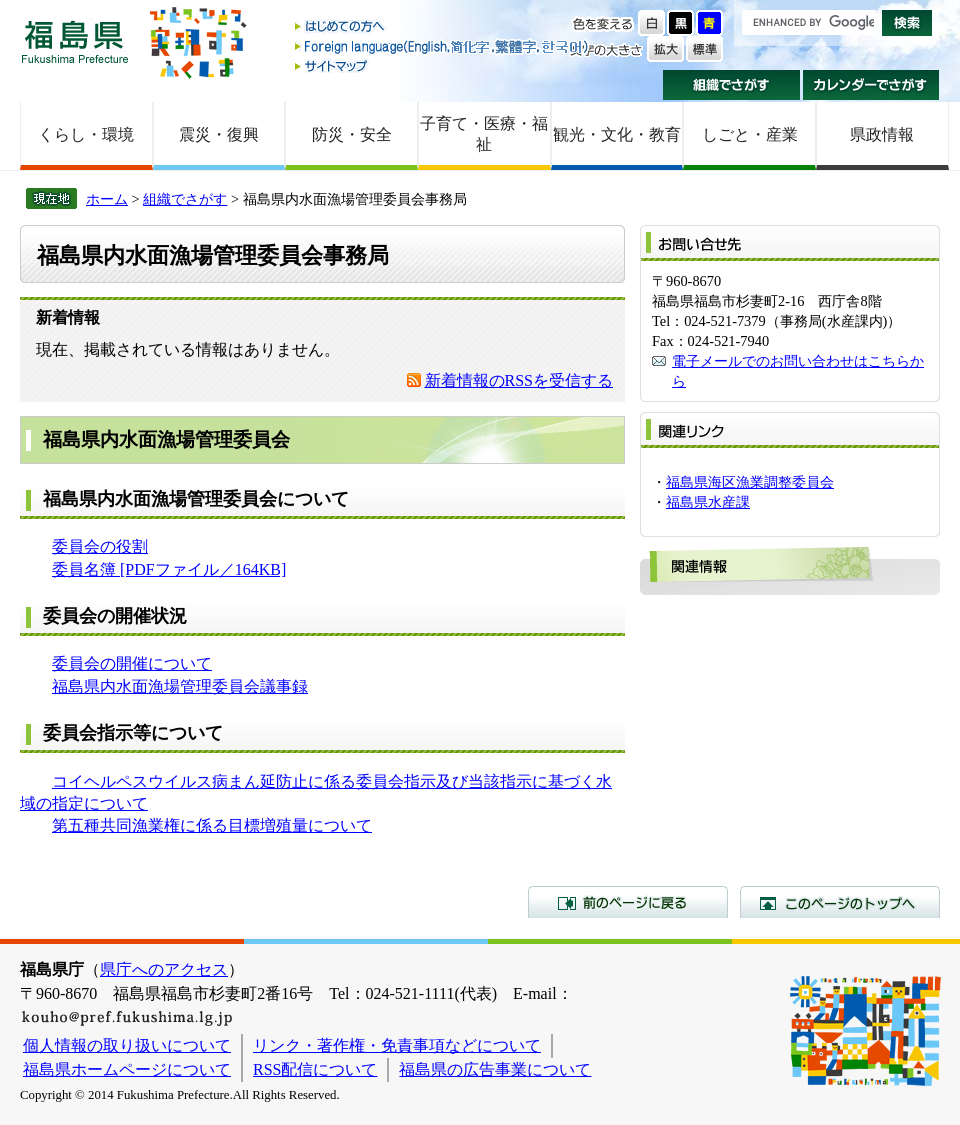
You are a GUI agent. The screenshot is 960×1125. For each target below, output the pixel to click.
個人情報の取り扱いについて (127, 1045)
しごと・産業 (750, 134)
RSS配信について (315, 1069)
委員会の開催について (132, 663)
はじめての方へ (443, 27)
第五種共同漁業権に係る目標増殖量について (212, 825)
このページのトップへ (840, 902)
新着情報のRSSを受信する (519, 380)
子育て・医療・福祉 (484, 134)
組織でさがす (731, 85)
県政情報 (882, 134)
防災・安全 (352, 134)
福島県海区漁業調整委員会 (750, 482)
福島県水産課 (708, 502)
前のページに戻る (628, 902)
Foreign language (443, 46)
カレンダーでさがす (871, 85)
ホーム (107, 199)
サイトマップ (443, 65)
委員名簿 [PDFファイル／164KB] (169, 569)
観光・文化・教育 (617, 134)
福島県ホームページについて (127, 1069)
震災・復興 (219, 134)
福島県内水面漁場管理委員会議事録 (180, 686)
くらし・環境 (86, 134)
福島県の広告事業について (495, 1069)
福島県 (75, 41)
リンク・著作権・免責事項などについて (397, 1045)
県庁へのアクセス (164, 969)
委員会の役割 (100, 546)
